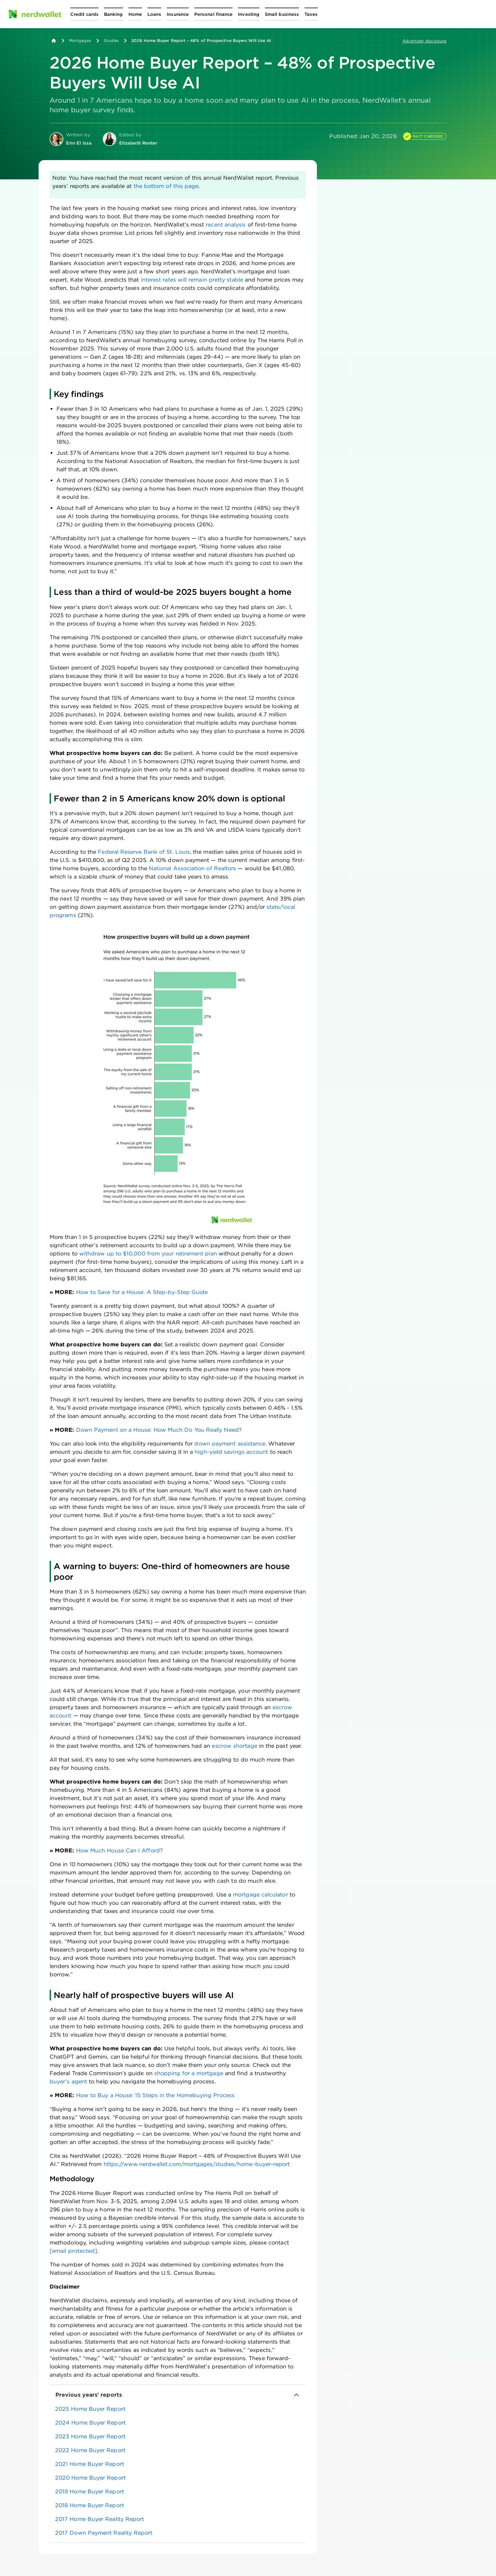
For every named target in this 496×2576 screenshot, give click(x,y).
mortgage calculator (260, 1894)
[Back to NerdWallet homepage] (54, 40)
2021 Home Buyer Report (89, 2464)
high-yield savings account (231, 1452)
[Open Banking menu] (113, 14)
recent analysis (226, 224)
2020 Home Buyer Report (90, 2477)
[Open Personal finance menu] (213, 14)
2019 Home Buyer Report (89, 2491)
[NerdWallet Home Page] (34, 14)
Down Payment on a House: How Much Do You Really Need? (159, 1430)
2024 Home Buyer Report (90, 2422)
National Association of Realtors (192, 868)
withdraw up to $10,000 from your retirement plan (148, 1253)
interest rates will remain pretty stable (192, 279)
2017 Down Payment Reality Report (104, 2533)
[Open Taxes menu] (311, 14)
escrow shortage (234, 1746)
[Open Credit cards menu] (84, 14)
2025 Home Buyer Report (90, 2409)
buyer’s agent (68, 2081)
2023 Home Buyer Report (90, 2436)
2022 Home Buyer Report (90, 2450)
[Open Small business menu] (282, 14)
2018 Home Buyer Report (89, 2505)
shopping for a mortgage (188, 2073)
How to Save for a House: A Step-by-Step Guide (142, 1292)
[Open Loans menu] (154, 14)
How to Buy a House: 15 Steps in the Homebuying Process (155, 2095)
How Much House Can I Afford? (119, 1850)
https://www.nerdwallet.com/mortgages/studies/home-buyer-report (197, 2164)
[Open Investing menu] (248, 14)
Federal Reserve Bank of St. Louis (144, 852)
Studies (111, 40)
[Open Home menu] (135, 14)
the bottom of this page (166, 186)
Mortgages (80, 40)
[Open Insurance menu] (178, 14)
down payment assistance (229, 1443)
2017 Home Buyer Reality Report (99, 2519)
